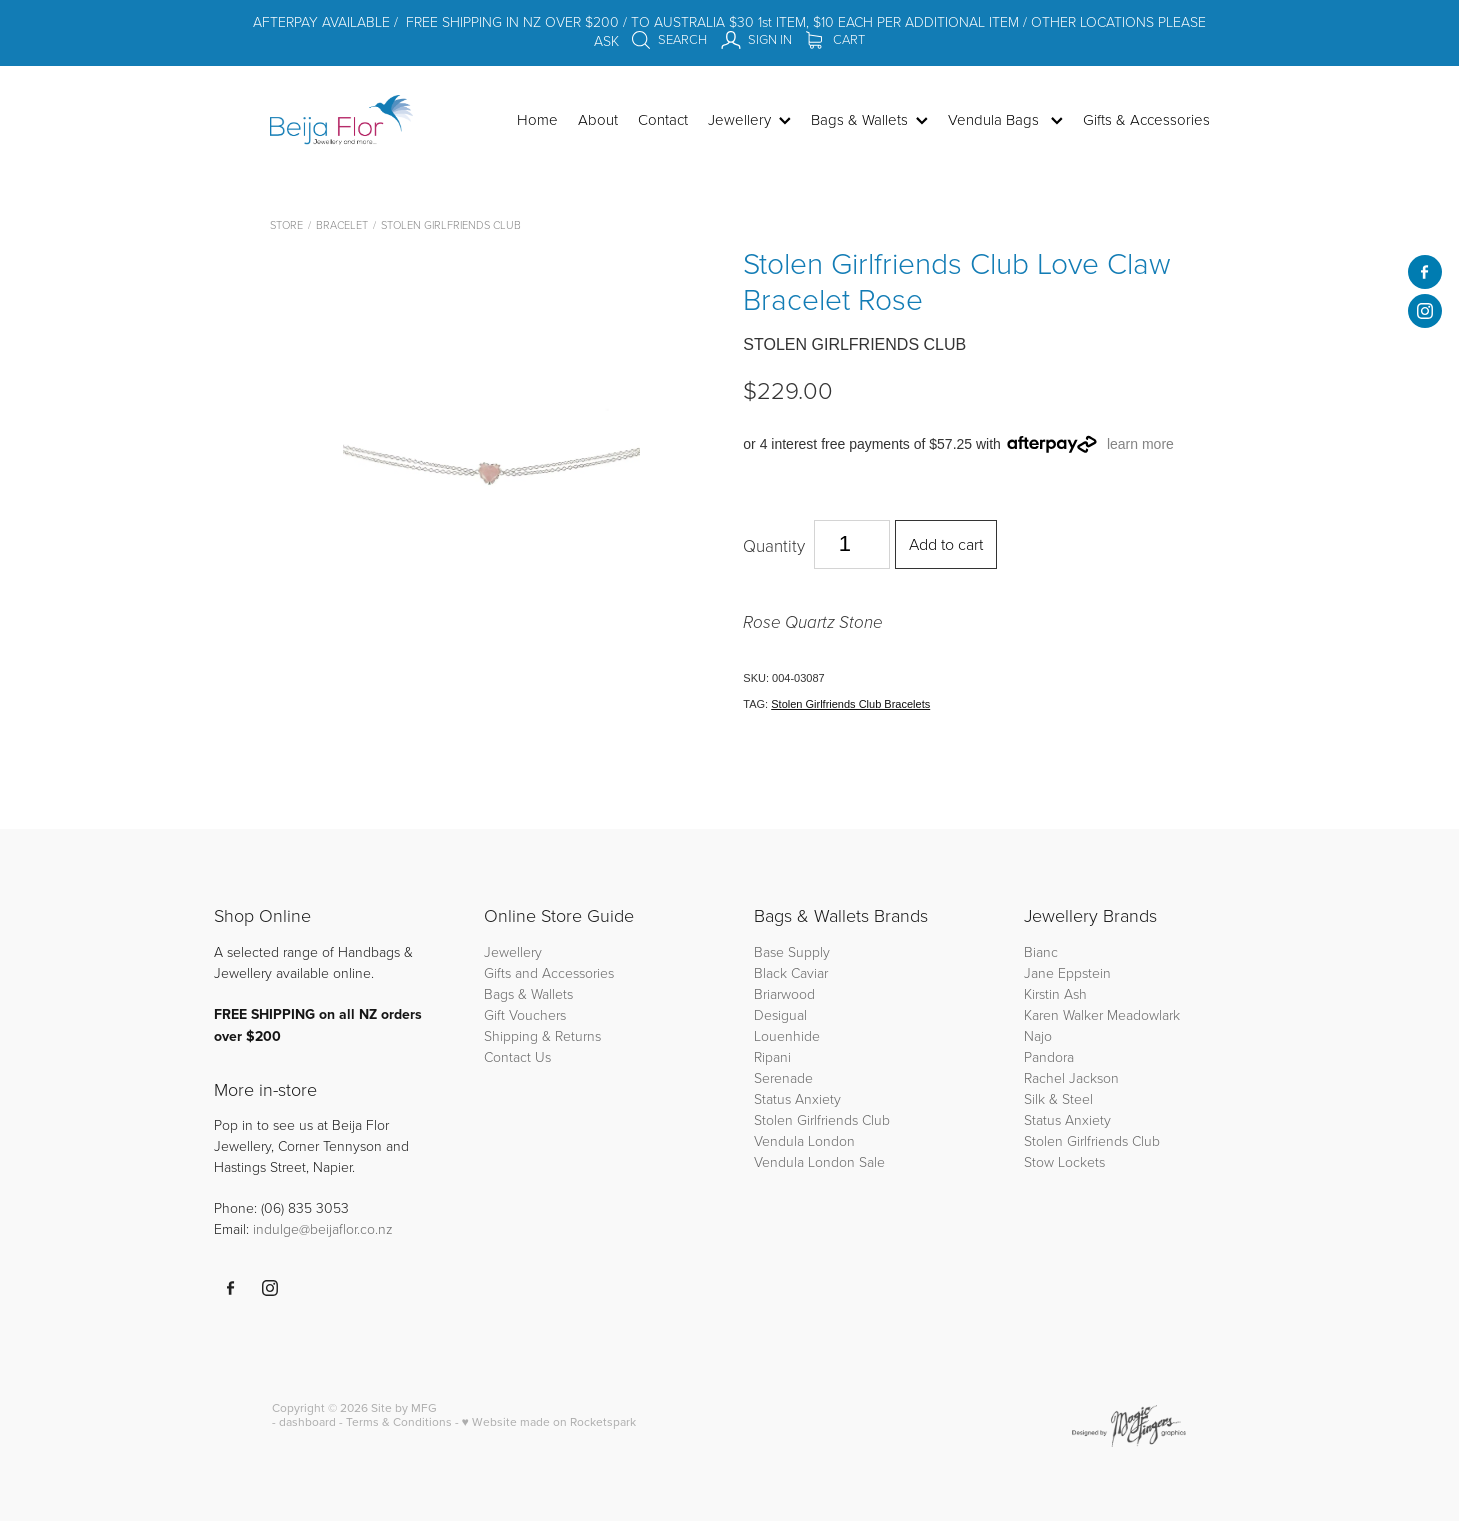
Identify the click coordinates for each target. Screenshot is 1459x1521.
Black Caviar (791, 972)
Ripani (772, 1056)
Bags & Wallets (528, 993)
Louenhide (787, 1035)
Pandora (1049, 1056)
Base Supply (792, 951)
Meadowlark (1143, 1014)
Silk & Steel (1058, 1098)
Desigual (780, 1014)
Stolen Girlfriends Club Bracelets (850, 704)
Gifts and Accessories (549, 972)
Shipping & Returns (542, 1035)
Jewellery (513, 951)
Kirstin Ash (1055, 993)
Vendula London (804, 1140)
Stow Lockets (1064, 1161)
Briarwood (784, 993)
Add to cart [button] (946, 544)
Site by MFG (404, 1407)
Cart (835, 39)
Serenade (783, 1077)
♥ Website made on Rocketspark (549, 1421)
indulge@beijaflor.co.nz (323, 1228)
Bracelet (342, 224)
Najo (1038, 1035)
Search (669, 39)
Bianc (1043, 951)
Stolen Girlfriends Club (451, 224)
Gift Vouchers (525, 1014)
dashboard (307, 1421)
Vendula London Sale (819, 1161)
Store (286, 224)
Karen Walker (1063, 1014)
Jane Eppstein (1069, 972)
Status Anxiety (797, 1098)
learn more (1140, 444)
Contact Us (517, 1056)
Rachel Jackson (1071, 1077)
